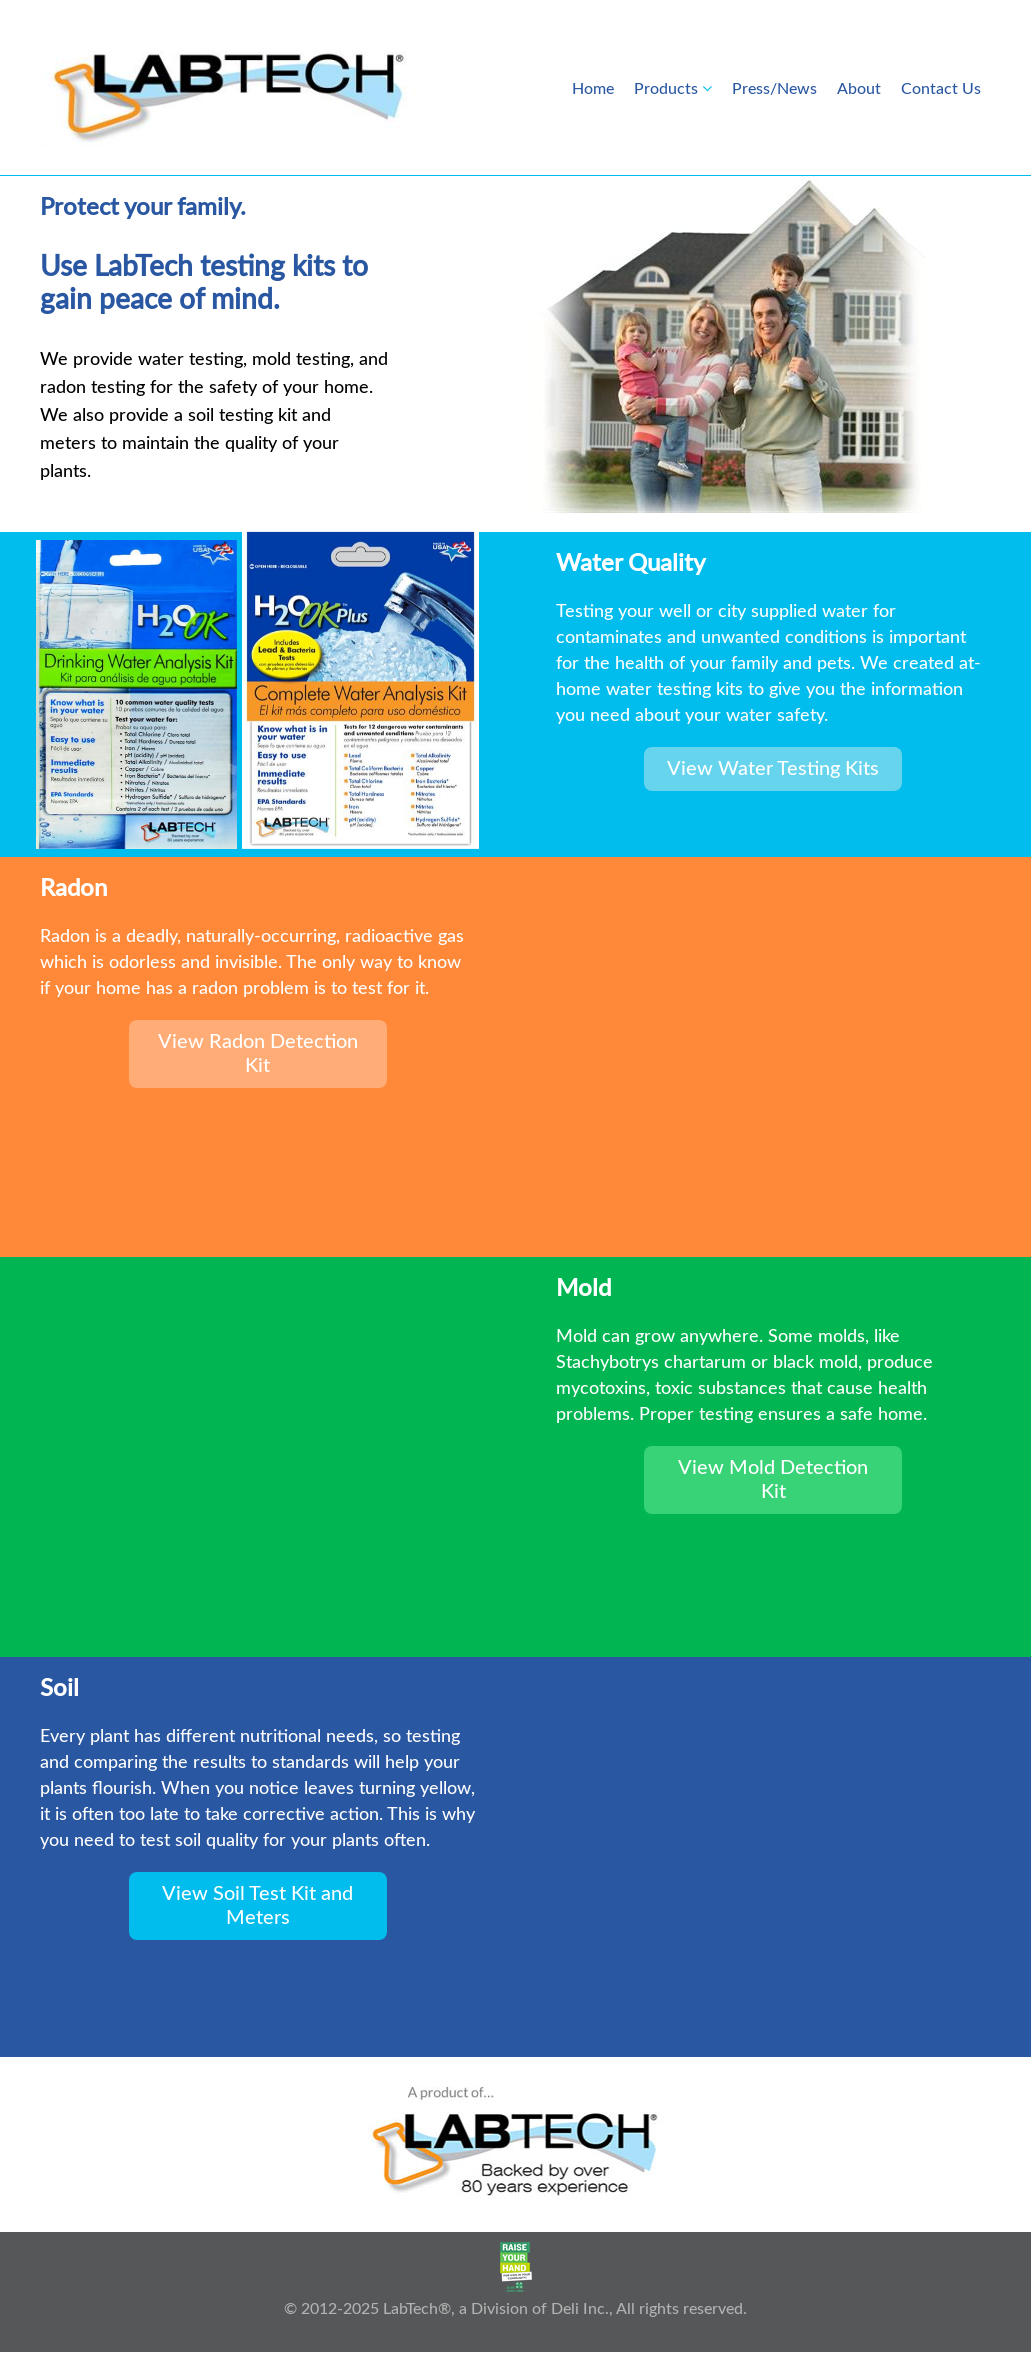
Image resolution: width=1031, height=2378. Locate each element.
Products (666, 89)
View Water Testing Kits (773, 769)
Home (593, 89)
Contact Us (941, 89)
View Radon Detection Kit (258, 1054)
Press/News (774, 89)
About (859, 89)
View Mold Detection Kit (773, 1480)
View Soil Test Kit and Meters (257, 1906)
